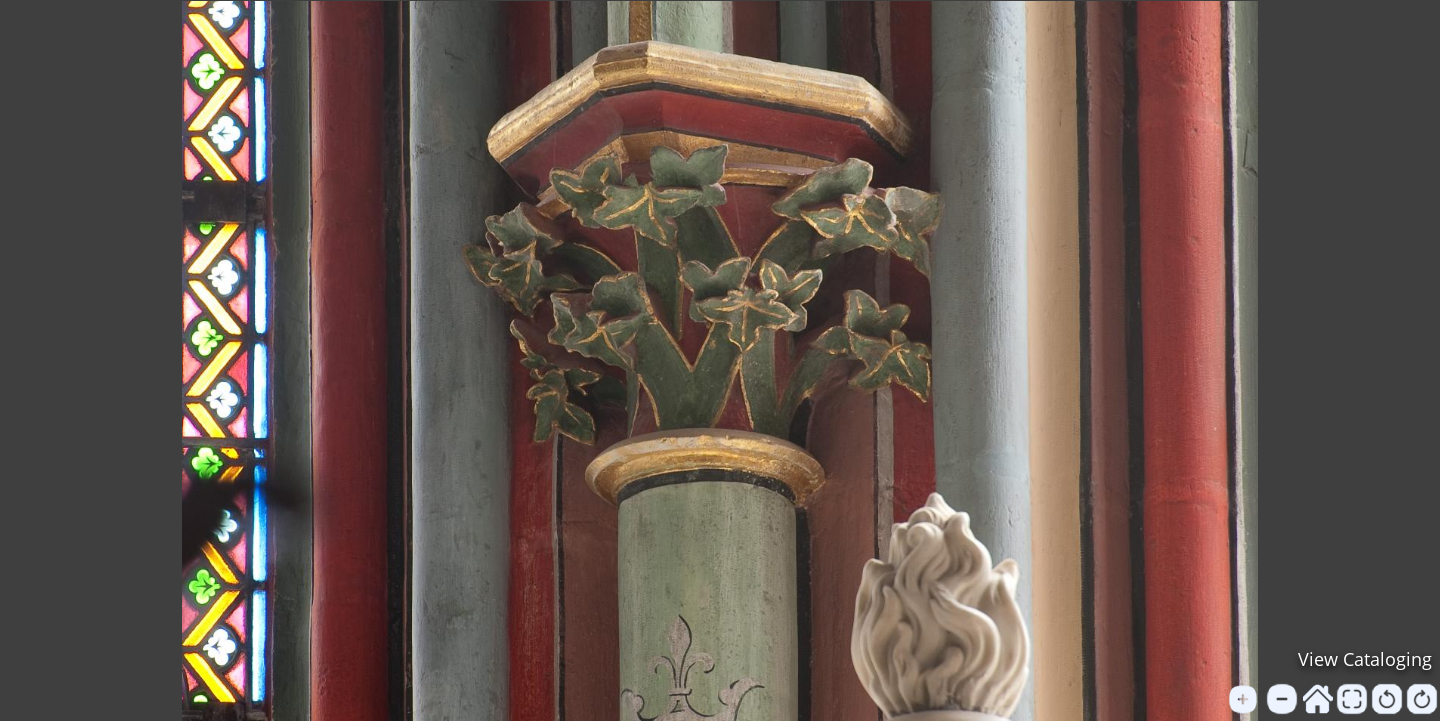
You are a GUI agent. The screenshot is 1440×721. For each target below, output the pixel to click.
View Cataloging (1365, 659)
